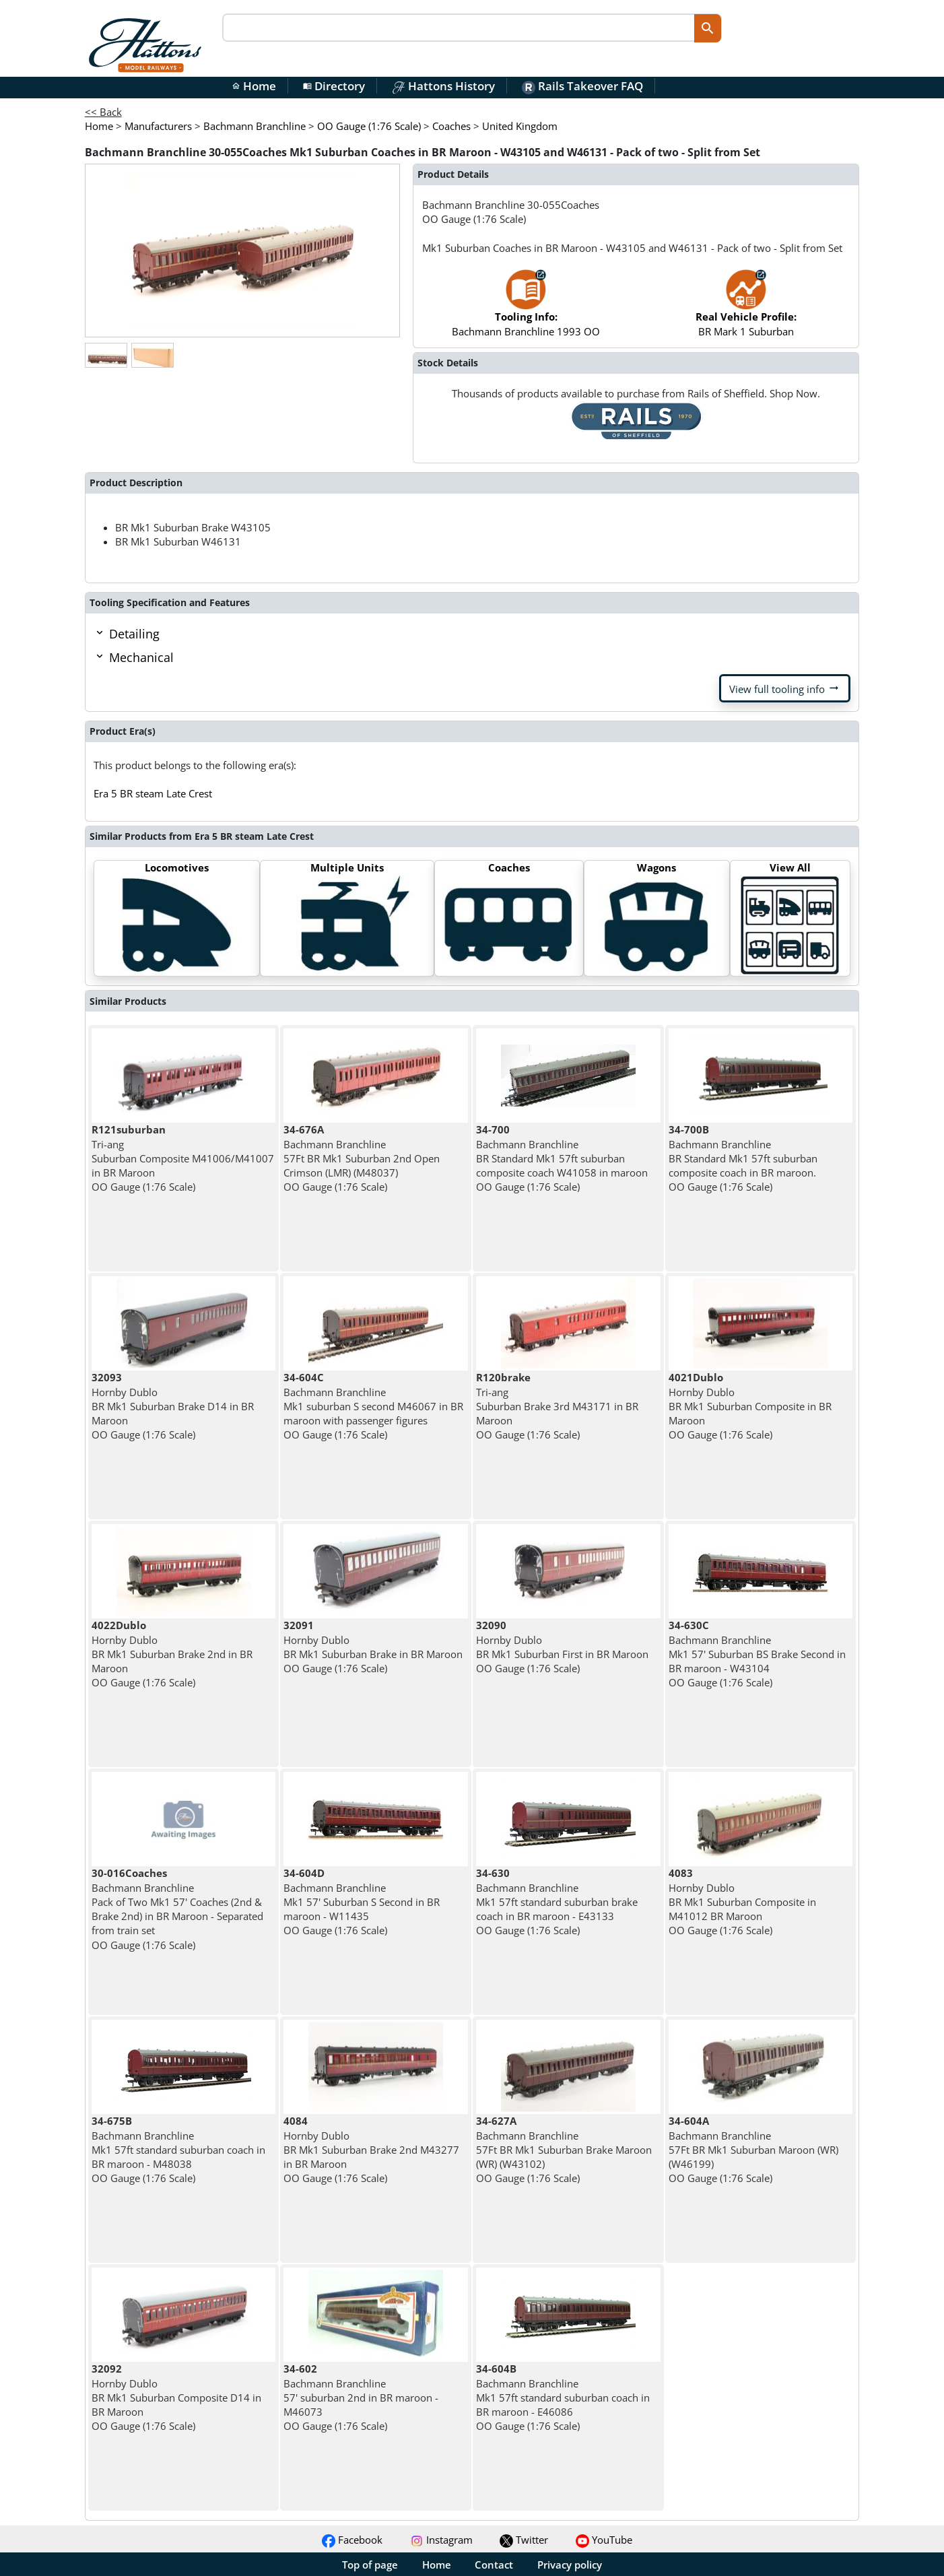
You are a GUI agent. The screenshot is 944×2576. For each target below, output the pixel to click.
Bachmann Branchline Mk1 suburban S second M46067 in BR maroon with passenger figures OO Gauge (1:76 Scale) (373, 1405)
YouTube (604, 2539)
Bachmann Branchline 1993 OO (526, 309)
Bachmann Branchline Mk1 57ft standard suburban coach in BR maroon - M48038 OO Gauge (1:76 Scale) (178, 2149)
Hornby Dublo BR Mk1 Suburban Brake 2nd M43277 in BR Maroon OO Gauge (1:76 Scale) (371, 2149)
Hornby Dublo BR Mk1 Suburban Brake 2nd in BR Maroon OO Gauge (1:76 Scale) (172, 1653)
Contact (494, 2564)
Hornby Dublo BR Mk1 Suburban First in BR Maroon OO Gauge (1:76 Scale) (562, 1646)
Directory (334, 86)
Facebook (352, 2539)
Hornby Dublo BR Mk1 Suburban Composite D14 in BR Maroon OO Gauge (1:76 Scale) (176, 2397)
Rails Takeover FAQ (582, 86)
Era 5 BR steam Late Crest (153, 793)
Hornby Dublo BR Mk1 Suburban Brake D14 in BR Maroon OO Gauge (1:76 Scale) (173, 1405)
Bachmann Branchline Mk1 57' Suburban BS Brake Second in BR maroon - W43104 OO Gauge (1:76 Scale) (757, 1653)
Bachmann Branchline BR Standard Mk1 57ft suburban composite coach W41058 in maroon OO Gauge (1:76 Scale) (562, 1158)
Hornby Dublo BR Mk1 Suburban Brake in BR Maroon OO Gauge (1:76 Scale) (373, 1646)
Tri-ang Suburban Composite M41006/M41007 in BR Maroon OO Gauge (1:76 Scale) (183, 1158)
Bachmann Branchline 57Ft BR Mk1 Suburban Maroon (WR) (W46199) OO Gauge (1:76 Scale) (753, 2149)
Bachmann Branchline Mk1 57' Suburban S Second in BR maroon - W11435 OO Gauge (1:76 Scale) (361, 1901)
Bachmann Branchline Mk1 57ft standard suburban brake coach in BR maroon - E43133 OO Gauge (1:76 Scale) (557, 1901)
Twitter (524, 2539)
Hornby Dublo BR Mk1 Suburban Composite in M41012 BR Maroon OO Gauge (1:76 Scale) (742, 1901)
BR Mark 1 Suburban (746, 309)
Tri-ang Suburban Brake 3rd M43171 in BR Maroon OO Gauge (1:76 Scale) (557, 1405)
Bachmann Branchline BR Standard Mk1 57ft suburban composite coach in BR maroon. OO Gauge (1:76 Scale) (743, 1158)
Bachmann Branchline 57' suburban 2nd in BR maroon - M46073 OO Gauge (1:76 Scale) (360, 2397)
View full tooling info (784, 688)
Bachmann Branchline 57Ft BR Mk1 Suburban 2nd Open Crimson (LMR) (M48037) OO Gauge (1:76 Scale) (361, 1158)
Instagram (441, 2539)
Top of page (370, 2564)
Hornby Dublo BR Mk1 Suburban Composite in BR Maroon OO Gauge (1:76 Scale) (750, 1405)
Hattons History (443, 86)
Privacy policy (569, 2564)
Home (254, 86)
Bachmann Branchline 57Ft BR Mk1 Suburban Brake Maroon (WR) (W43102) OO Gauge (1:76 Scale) (564, 2149)
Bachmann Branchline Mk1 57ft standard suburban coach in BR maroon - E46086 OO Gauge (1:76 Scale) (563, 2397)
